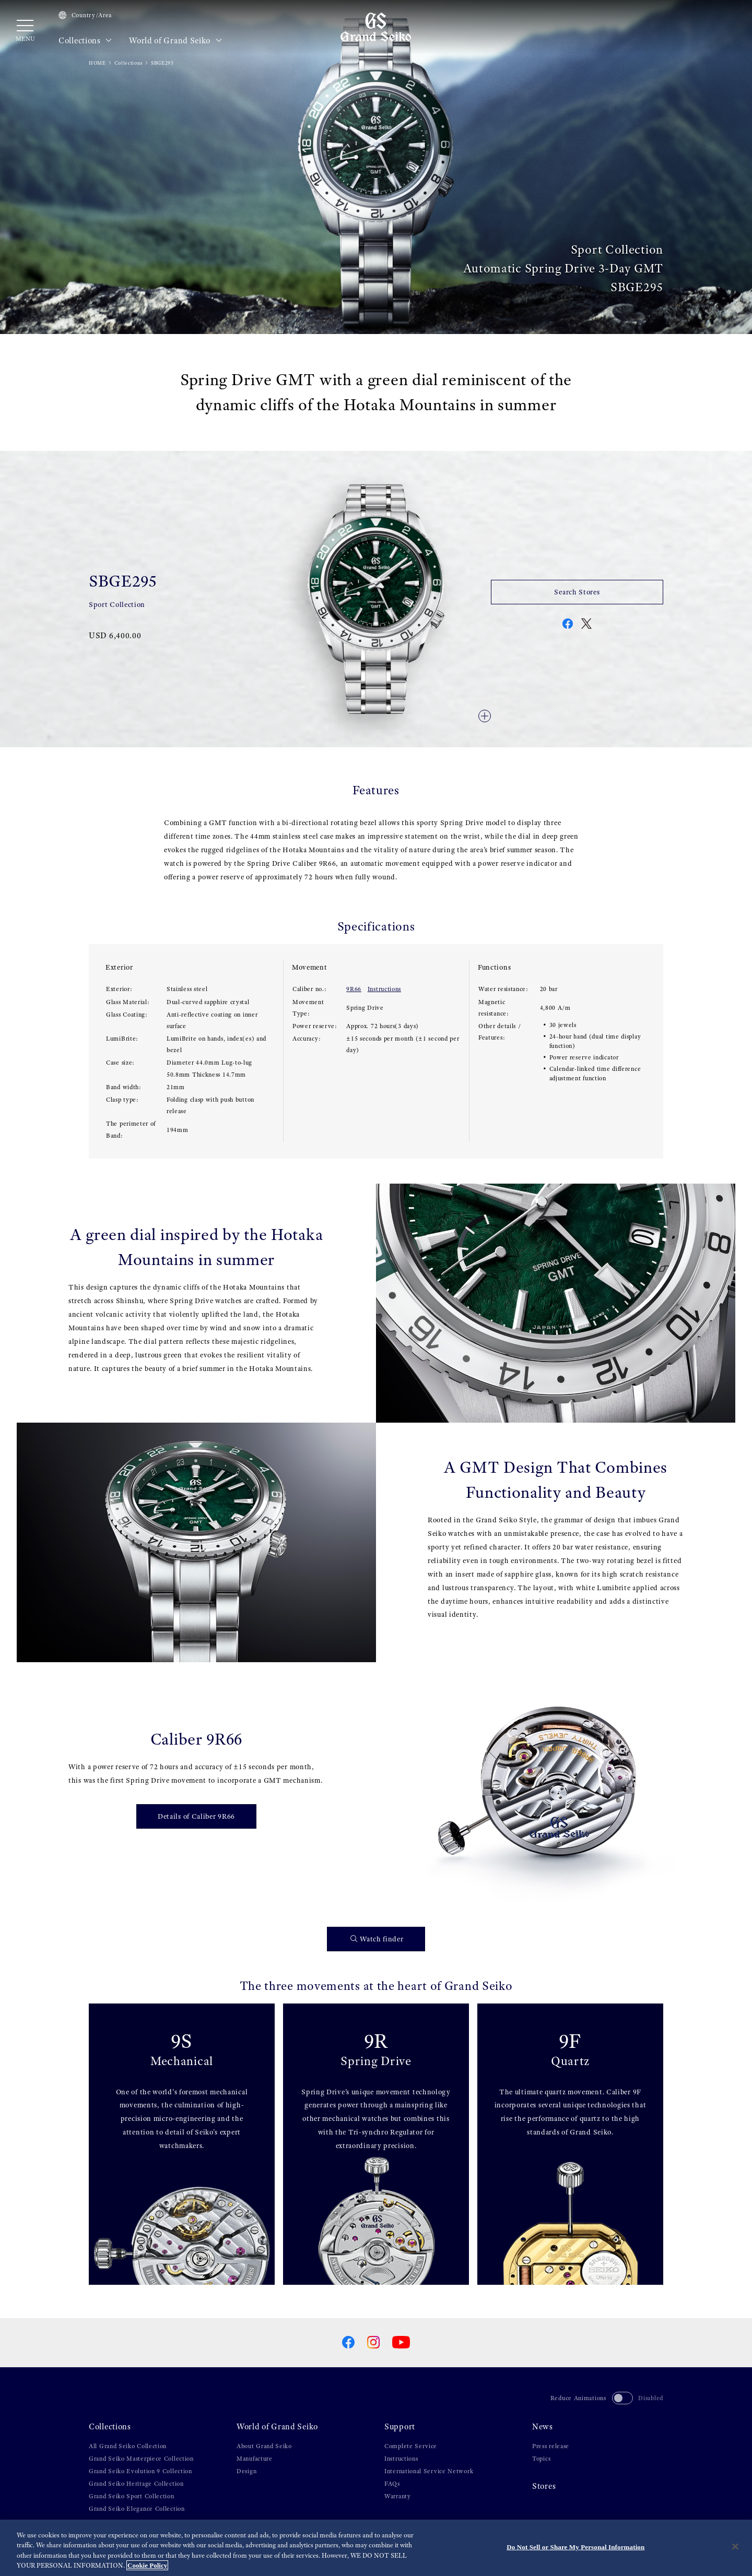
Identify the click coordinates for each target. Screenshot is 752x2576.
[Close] (735, 2546)
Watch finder (377, 1939)
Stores (544, 2486)
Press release (550, 2446)
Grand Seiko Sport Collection (131, 2496)
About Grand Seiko (264, 2446)
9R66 (353, 989)
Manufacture (255, 2458)
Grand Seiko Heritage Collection (136, 2483)
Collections (85, 40)
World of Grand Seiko (175, 40)
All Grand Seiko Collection (128, 2446)
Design (246, 2471)
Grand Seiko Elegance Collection (137, 2509)
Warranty (397, 2496)
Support (399, 2427)
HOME (97, 62)
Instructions (384, 989)
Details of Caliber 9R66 (196, 1816)
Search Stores (577, 592)
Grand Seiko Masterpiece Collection (141, 2458)
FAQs (392, 2483)
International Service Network (428, 2471)
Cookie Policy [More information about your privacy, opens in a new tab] (147, 2566)
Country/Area (85, 15)
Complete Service (410, 2446)
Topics (541, 2458)
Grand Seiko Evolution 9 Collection (140, 2471)
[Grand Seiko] (375, 26)
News (542, 2427)
